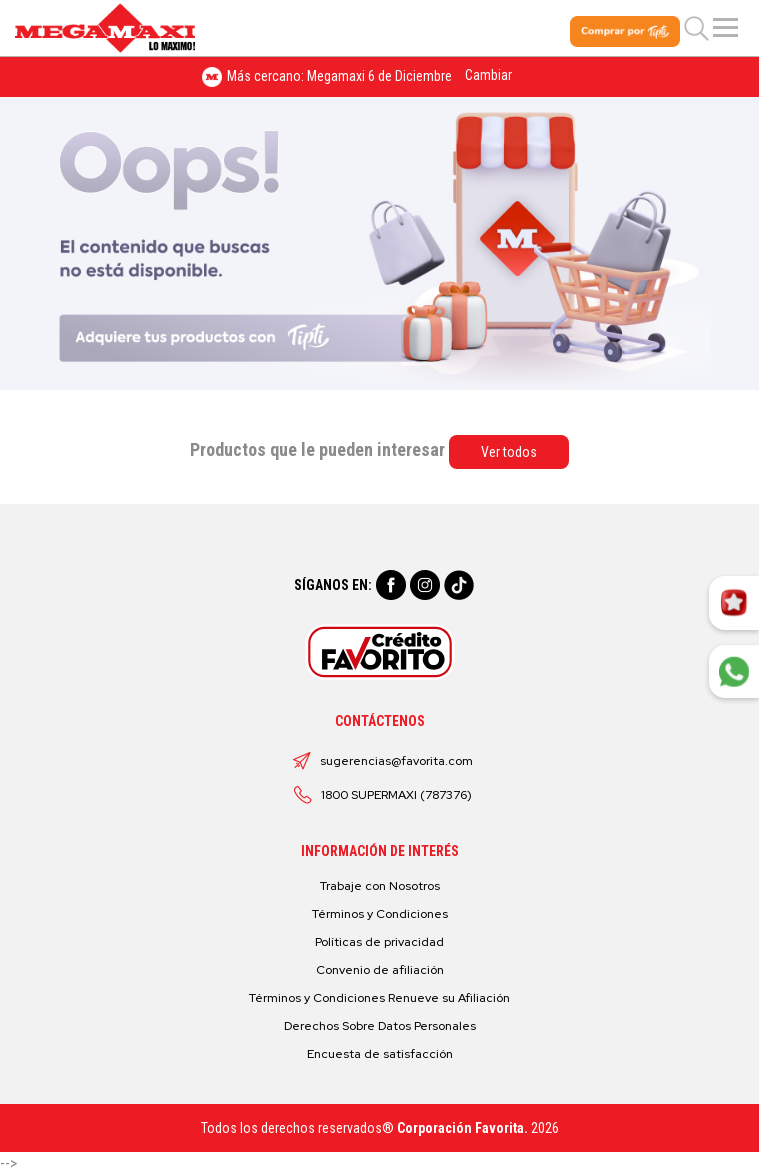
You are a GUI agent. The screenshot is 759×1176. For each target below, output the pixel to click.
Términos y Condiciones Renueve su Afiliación (379, 998)
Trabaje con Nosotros (380, 886)
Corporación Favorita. (462, 1128)
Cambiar (488, 75)
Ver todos (509, 452)
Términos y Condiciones (380, 914)
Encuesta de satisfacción (380, 1054)
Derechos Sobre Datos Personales (380, 1026)
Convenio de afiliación (380, 970)
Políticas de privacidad (379, 942)
